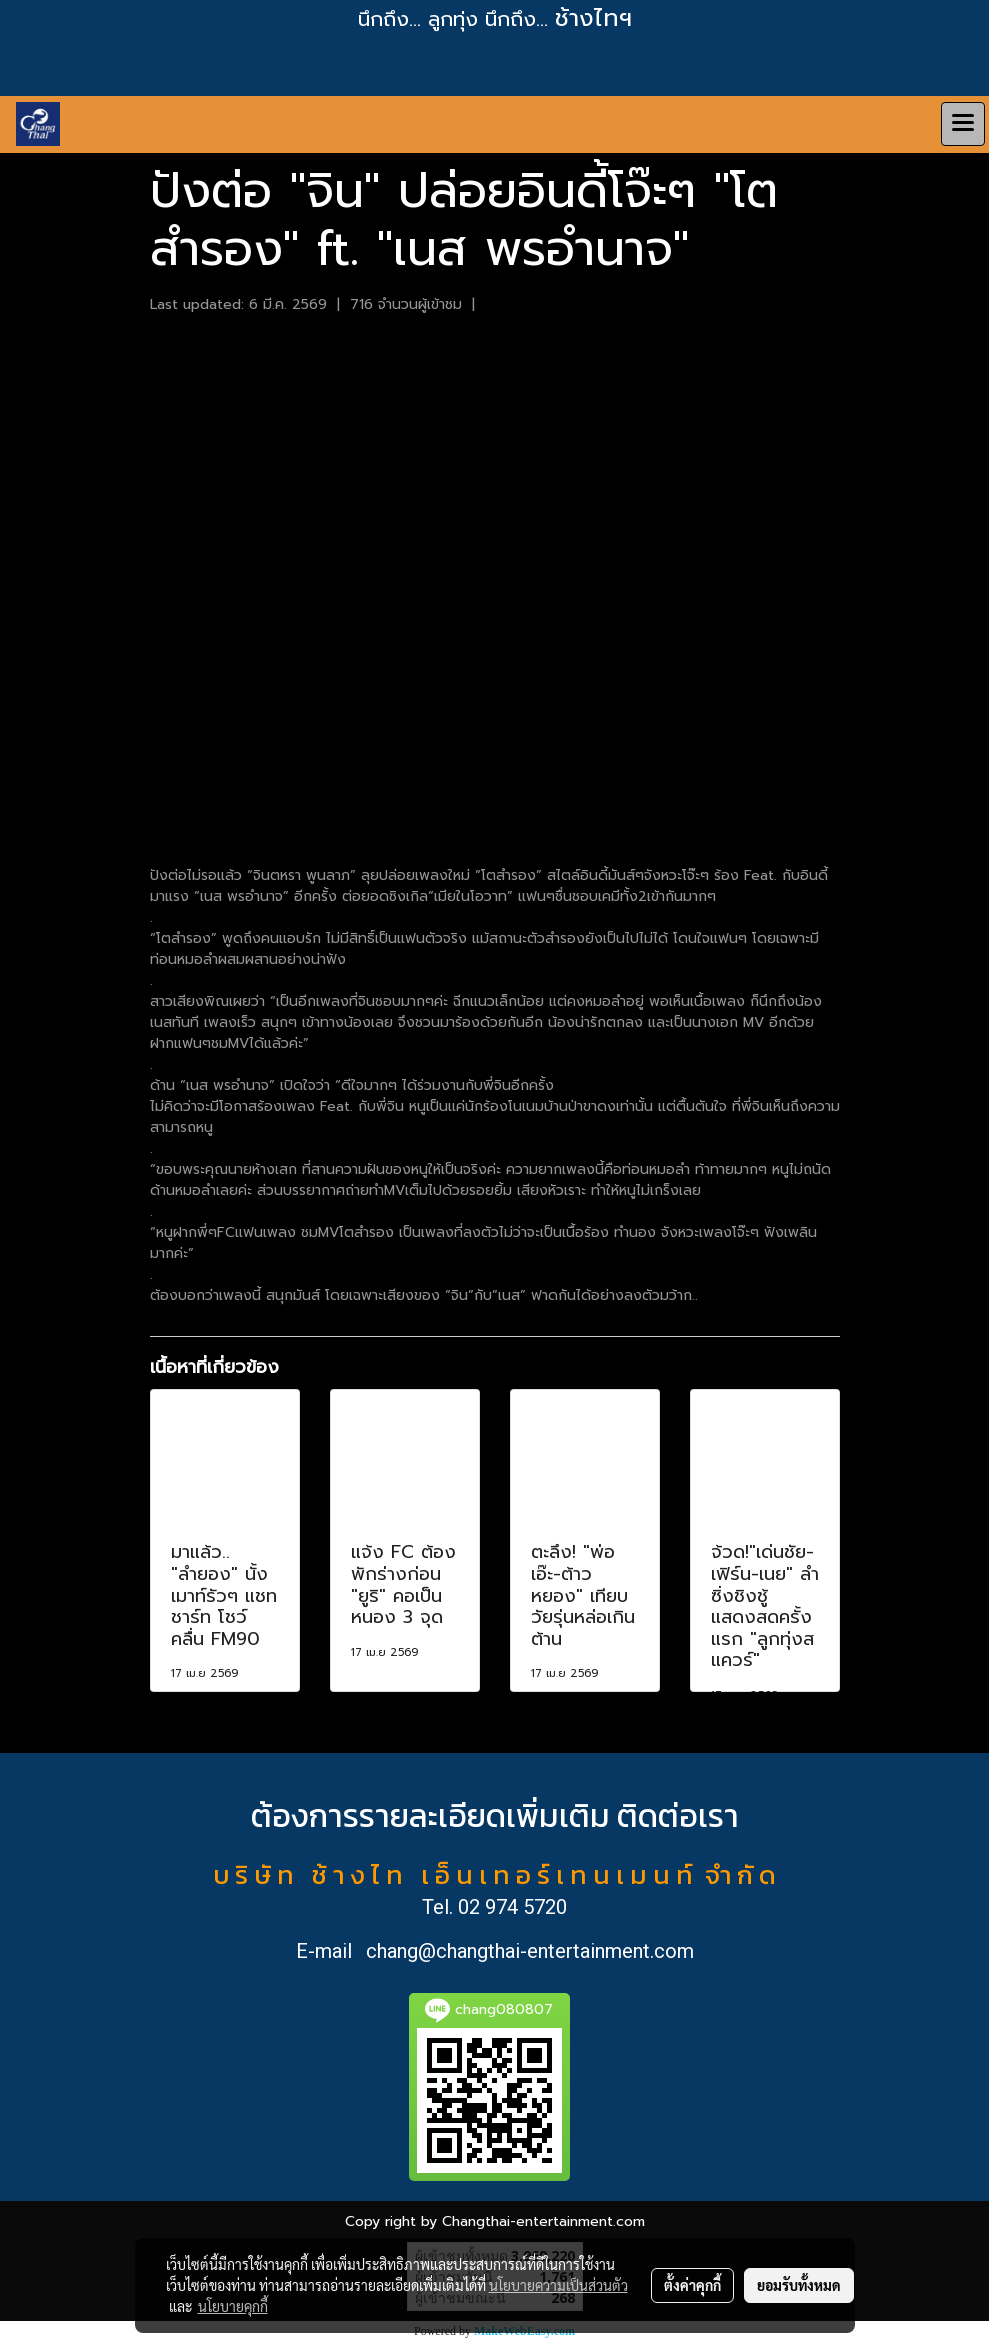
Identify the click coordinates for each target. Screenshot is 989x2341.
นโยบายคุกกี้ (233, 2306)
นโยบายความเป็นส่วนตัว (558, 2285)
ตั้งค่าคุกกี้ (692, 2285)
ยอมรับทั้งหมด (799, 2285)
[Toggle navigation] (963, 124)
